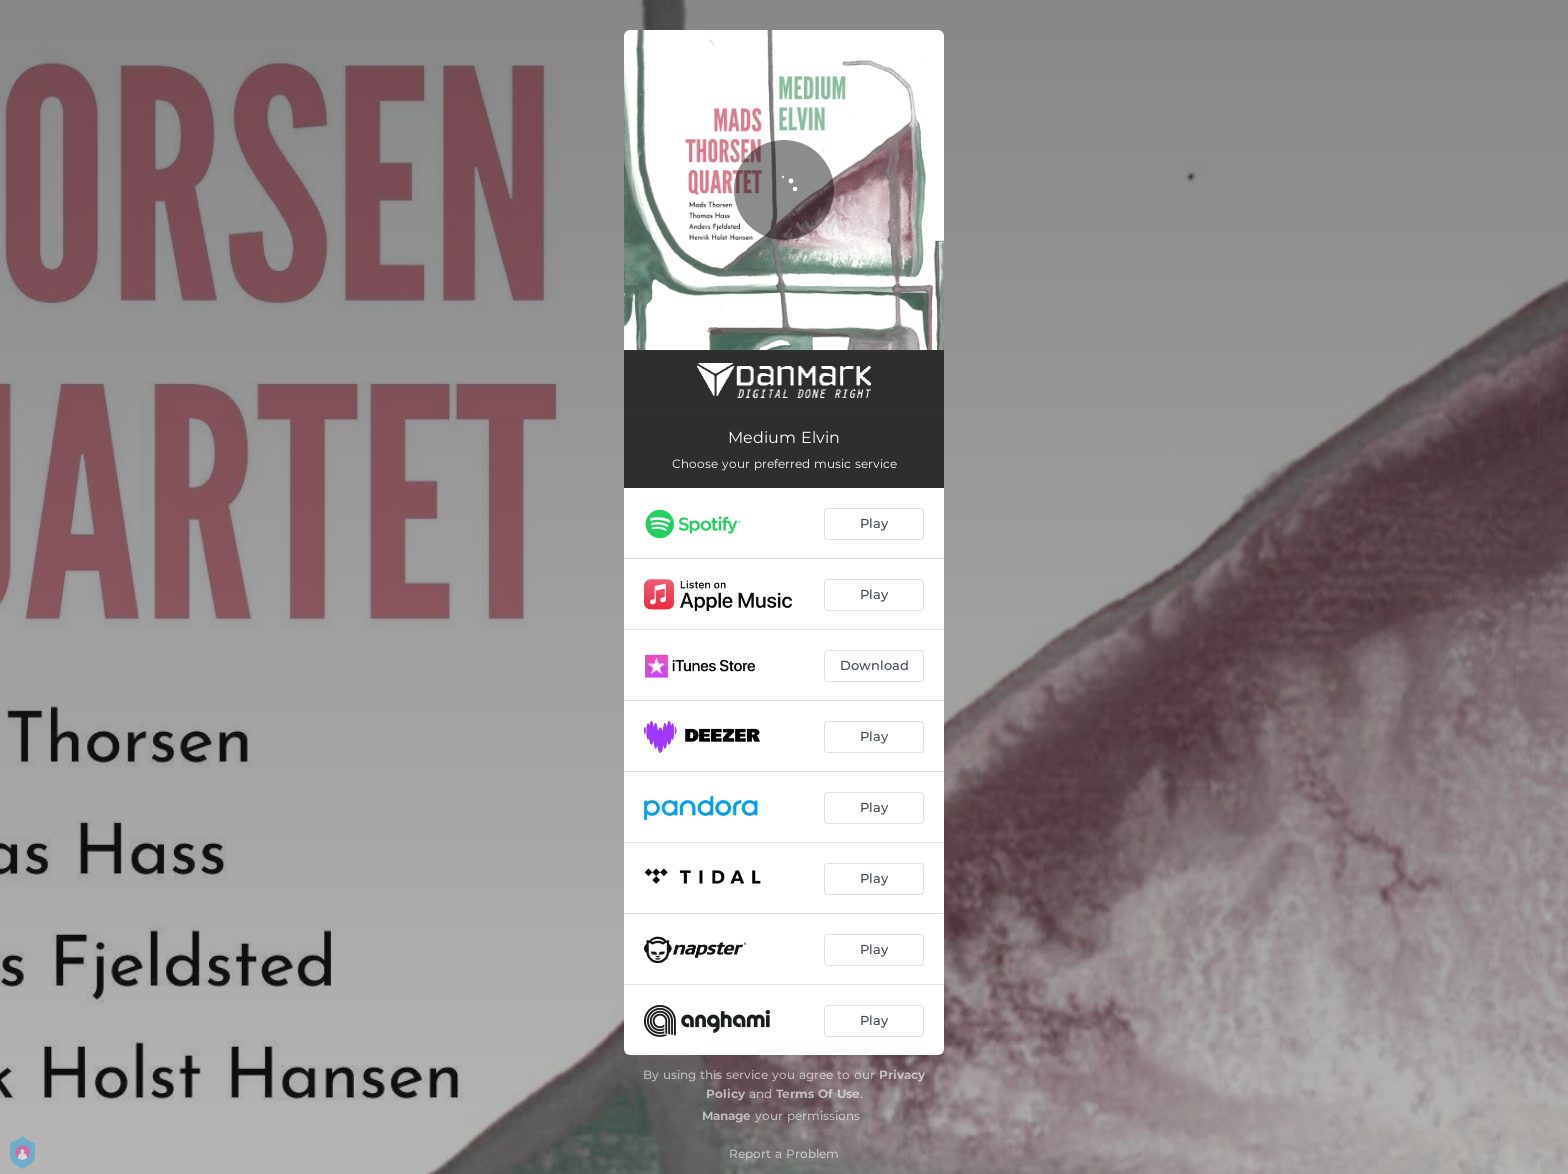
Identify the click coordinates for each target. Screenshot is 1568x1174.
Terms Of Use (818, 1093)
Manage (726, 1115)
